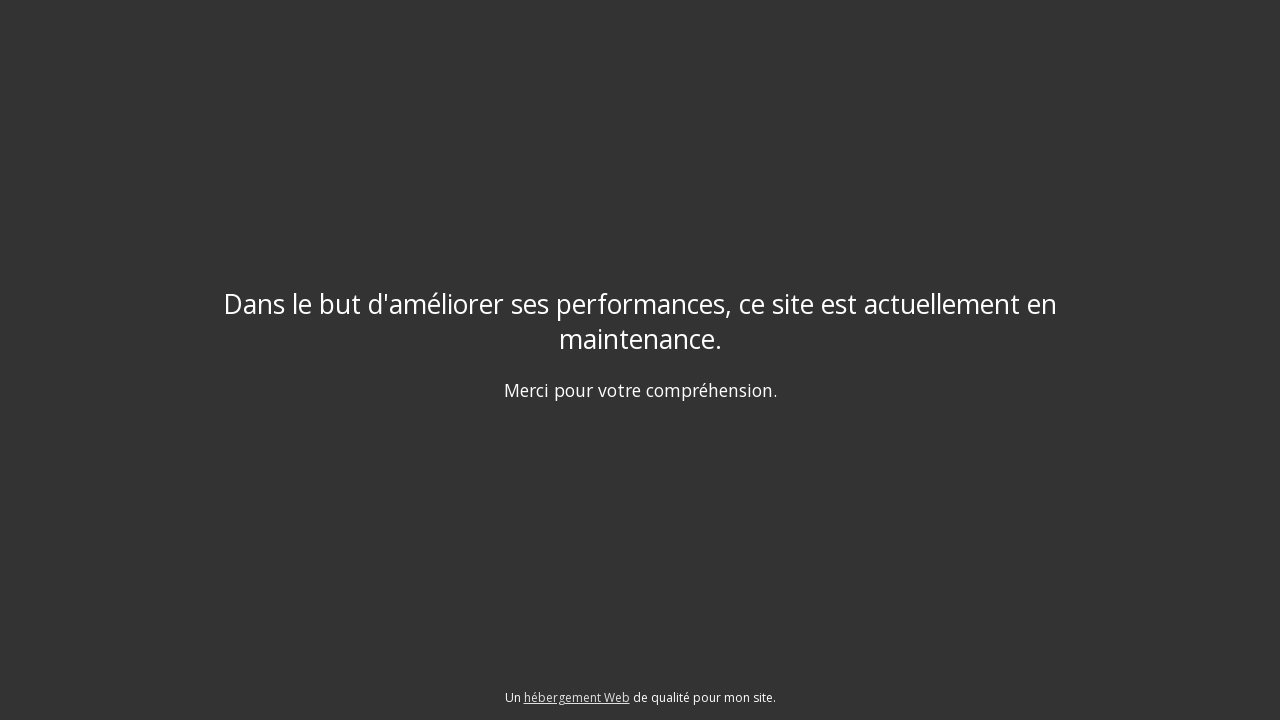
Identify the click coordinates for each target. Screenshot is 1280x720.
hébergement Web (577, 697)
